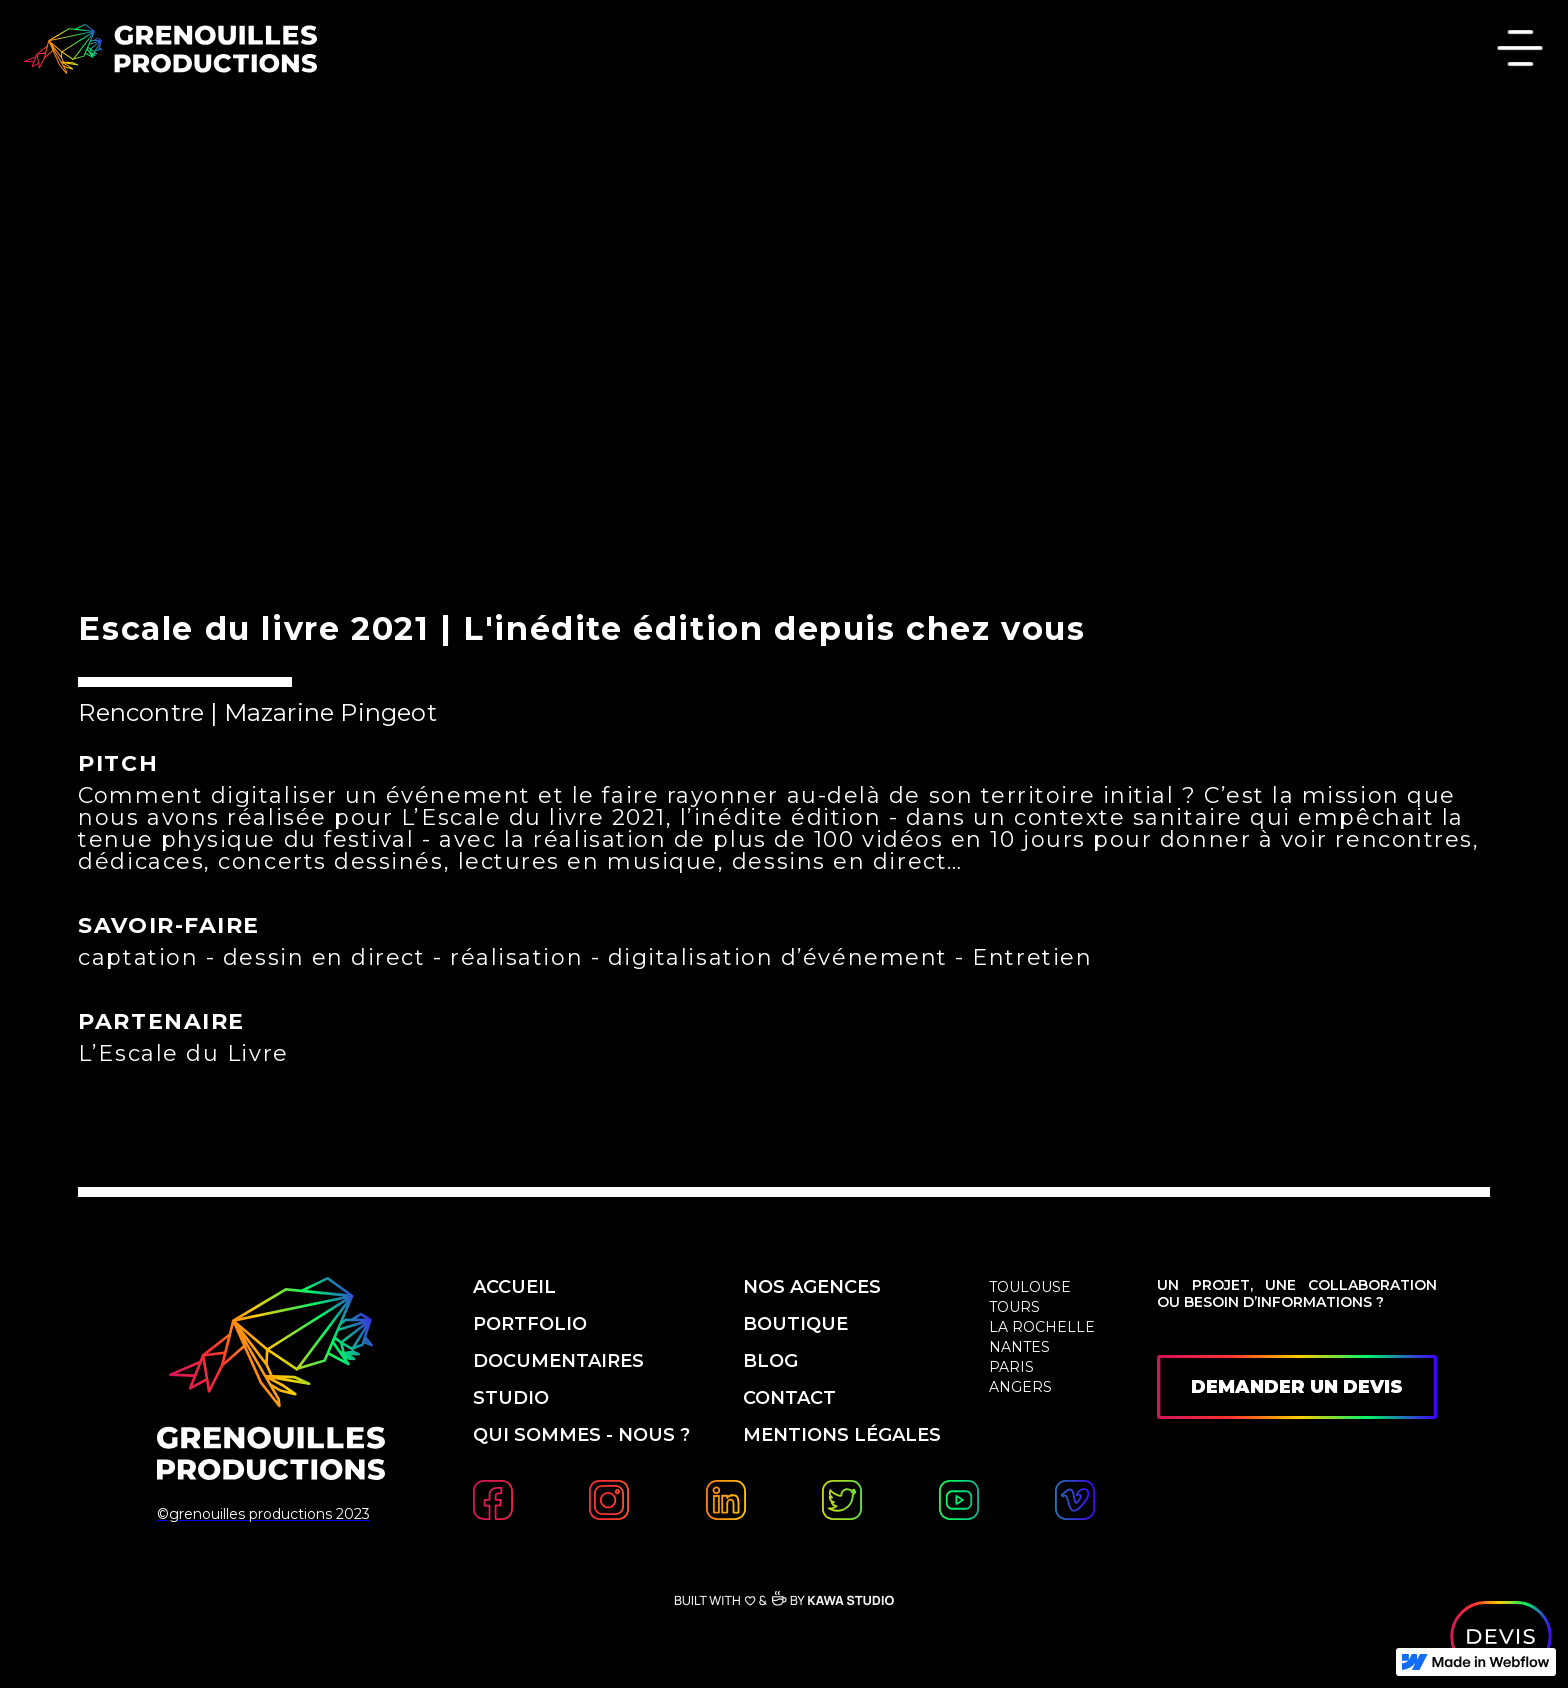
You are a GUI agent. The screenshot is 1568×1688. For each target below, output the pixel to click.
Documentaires (558, 1361)
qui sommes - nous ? (584, 1435)
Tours (1014, 1307)
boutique (795, 1324)
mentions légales (842, 1435)
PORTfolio (530, 1324)
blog (770, 1361)
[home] (170, 49)
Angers (1020, 1387)
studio (511, 1398)
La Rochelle (1042, 1327)
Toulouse (1030, 1287)
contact (789, 1398)
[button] (1520, 50)
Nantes (1019, 1347)
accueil (514, 1287)
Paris (1011, 1367)
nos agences (812, 1287)
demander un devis (1297, 1387)
